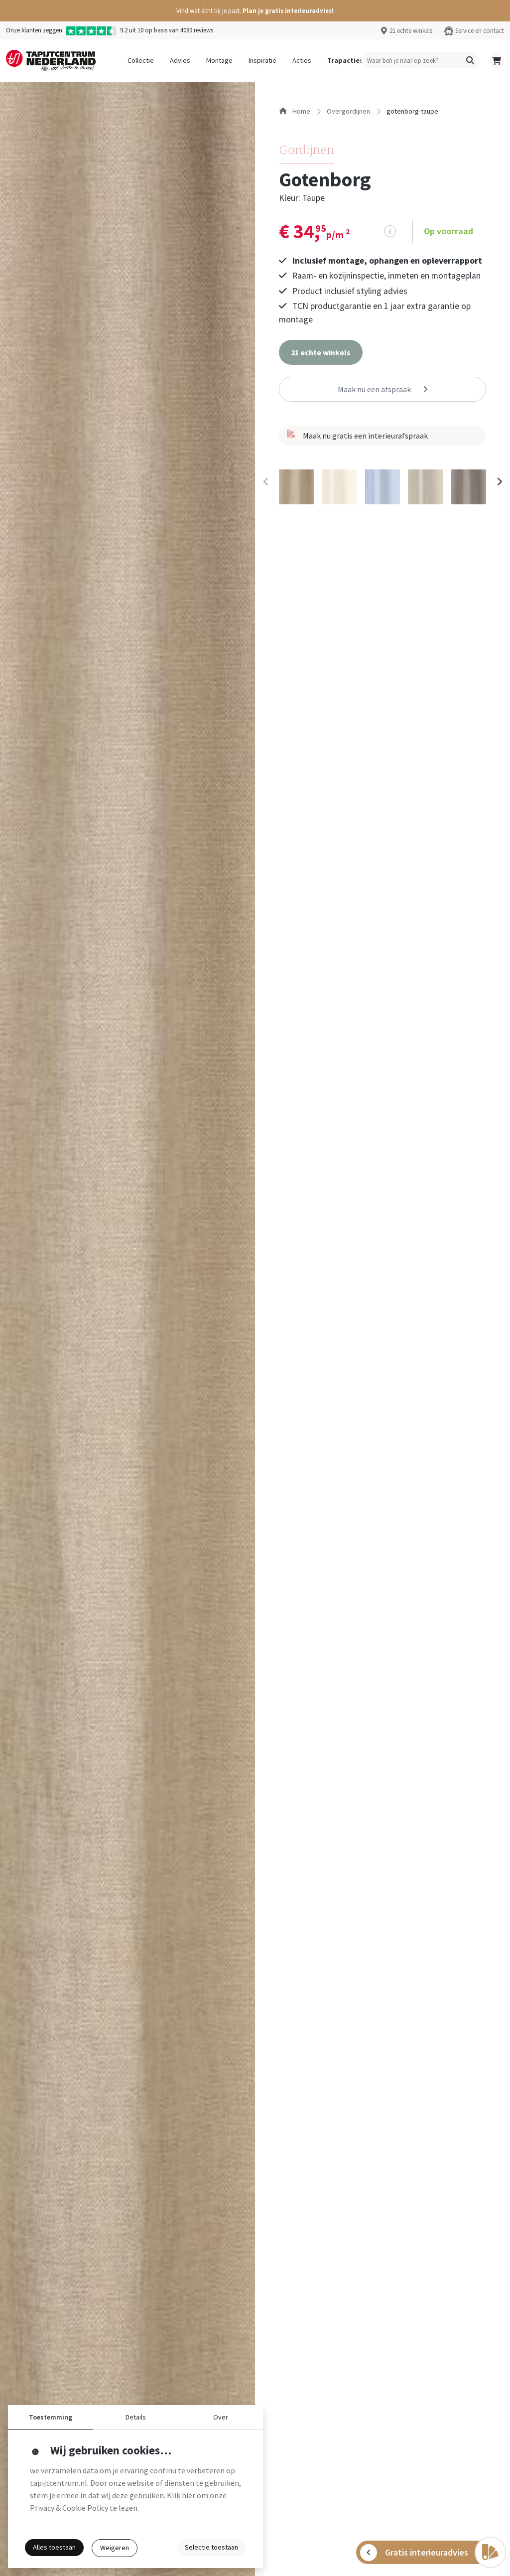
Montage (219, 60)
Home (294, 111)
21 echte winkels (410, 30)
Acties (301, 60)
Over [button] (220, 2417)
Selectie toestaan (211, 2547)
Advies (180, 60)
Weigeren (114, 2547)
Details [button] (136, 2417)
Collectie (141, 60)
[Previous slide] (266, 481)
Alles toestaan (54, 2547)
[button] (255, 10)
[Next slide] (499, 481)
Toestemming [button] (50, 2417)
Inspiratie (262, 60)
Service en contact (479, 30)
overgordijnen (348, 111)
